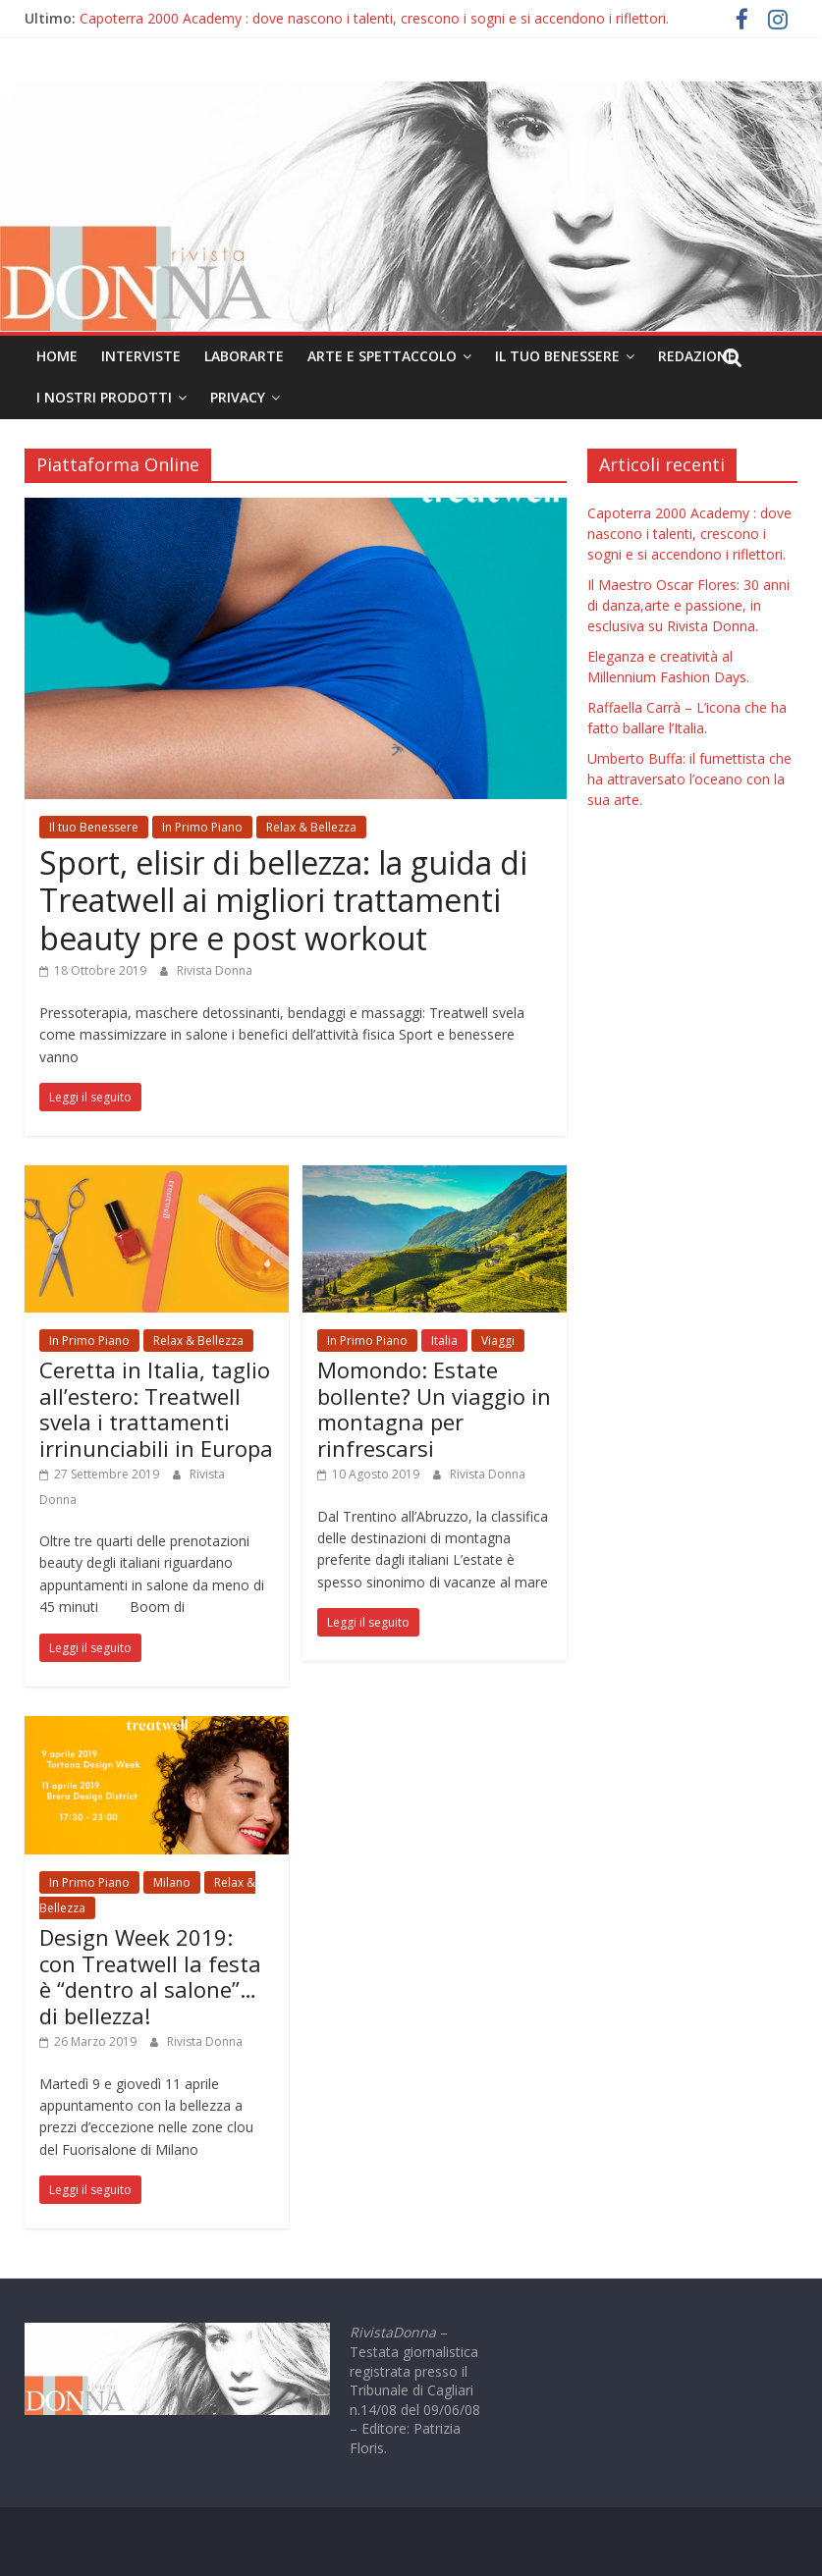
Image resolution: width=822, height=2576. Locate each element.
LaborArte (244, 356)
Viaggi (498, 1340)
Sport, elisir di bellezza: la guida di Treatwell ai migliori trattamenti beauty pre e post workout (283, 900)
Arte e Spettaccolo (382, 356)
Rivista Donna (214, 970)
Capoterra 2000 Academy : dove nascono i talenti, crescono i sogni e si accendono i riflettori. (374, 18)
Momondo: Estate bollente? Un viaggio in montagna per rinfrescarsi (434, 1408)
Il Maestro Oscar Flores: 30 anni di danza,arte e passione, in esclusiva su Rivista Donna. (688, 605)
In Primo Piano (202, 827)
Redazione (697, 356)
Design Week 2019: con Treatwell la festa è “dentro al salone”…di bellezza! (150, 1975)
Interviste (141, 356)
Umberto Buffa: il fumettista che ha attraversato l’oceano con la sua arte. (689, 779)
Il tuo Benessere (557, 356)
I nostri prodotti (104, 397)
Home (57, 356)
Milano (172, 1882)
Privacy (237, 397)
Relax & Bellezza (311, 827)
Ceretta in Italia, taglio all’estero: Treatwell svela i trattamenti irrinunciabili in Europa (156, 1408)
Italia (444, 1340)
